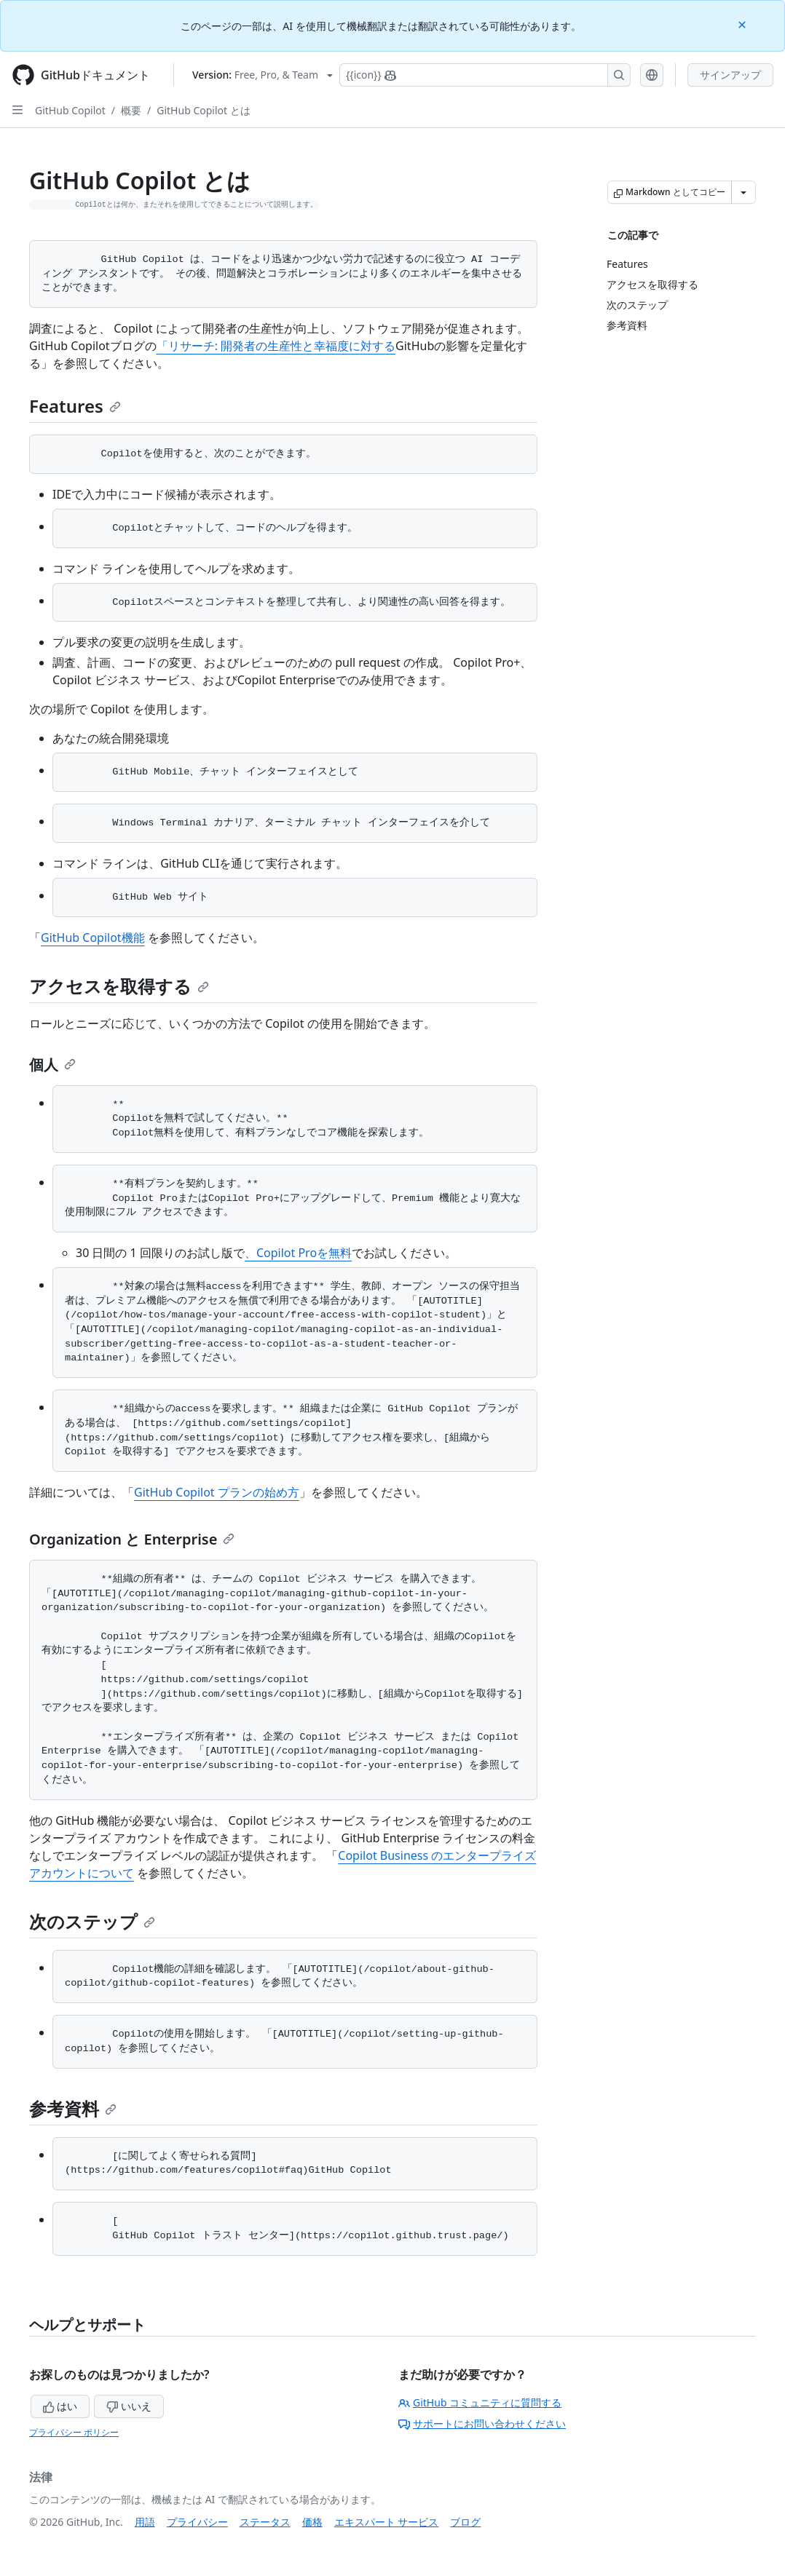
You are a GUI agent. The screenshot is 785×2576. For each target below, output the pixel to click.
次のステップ (92, 1921)
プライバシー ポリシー (74, 2432)
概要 (131, 110)
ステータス (265, 2522)
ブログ (465, 2522)
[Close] (743, 23)
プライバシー (197, 2522)
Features (75, 406)
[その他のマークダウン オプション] (743, 192)
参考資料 (73, 2108)
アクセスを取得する (119, 986)
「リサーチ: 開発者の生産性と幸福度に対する (276, 346)
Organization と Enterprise (131, 1539)
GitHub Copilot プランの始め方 (216, 1492)
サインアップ (730, 75)
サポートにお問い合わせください (482, 2423)
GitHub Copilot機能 (93, 938)
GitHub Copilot (70, 110)
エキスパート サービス (386, 2522)
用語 (145, 2522)
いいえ (128, 2406)
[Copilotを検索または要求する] (485, 75)
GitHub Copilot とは (203, 110)
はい (60, 2406)
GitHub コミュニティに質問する (479, 2402)
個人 (52, 1064)
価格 (312, 2522)
